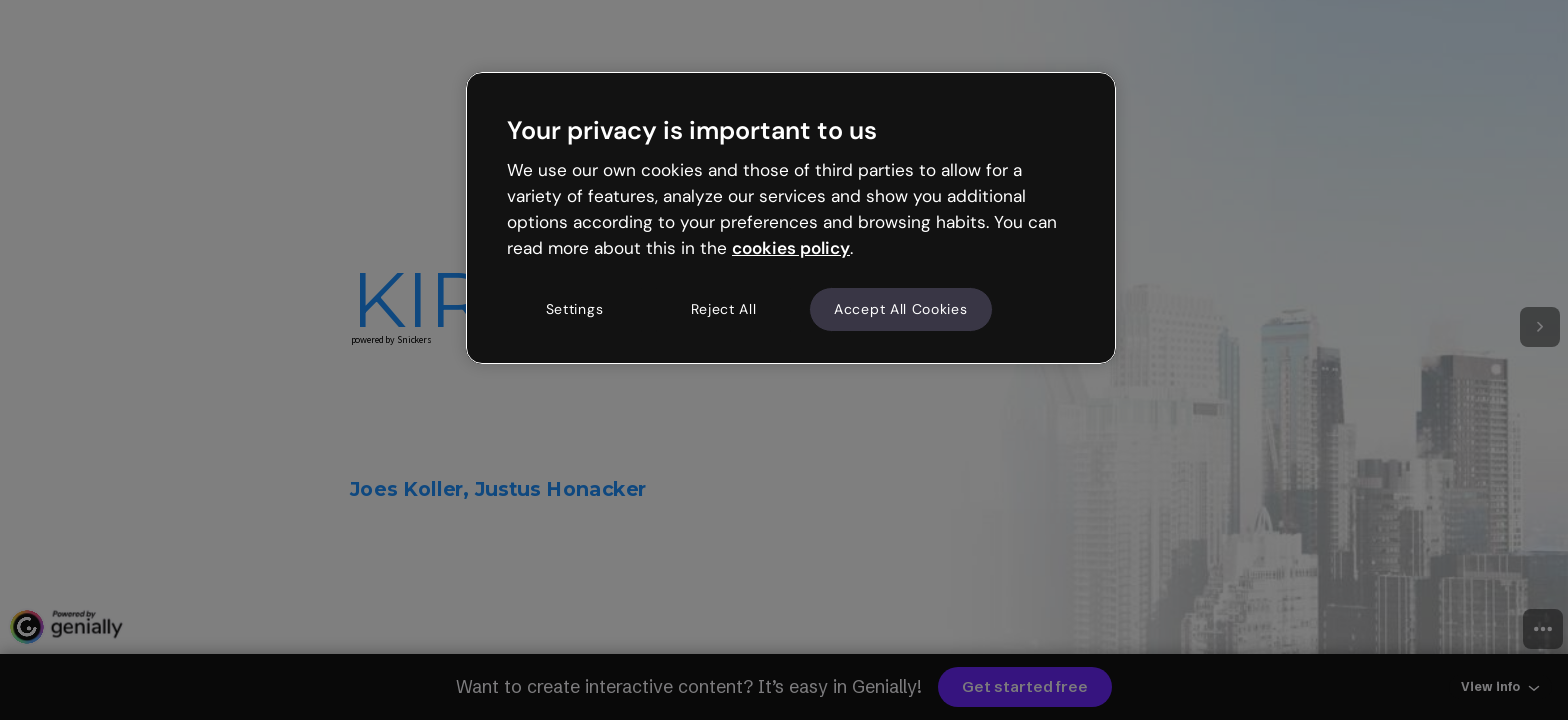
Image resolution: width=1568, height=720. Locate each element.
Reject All (724, 309)
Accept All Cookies (901, 309)
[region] (791, 218)
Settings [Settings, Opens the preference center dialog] (575, 309)
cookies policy (791, 248)
